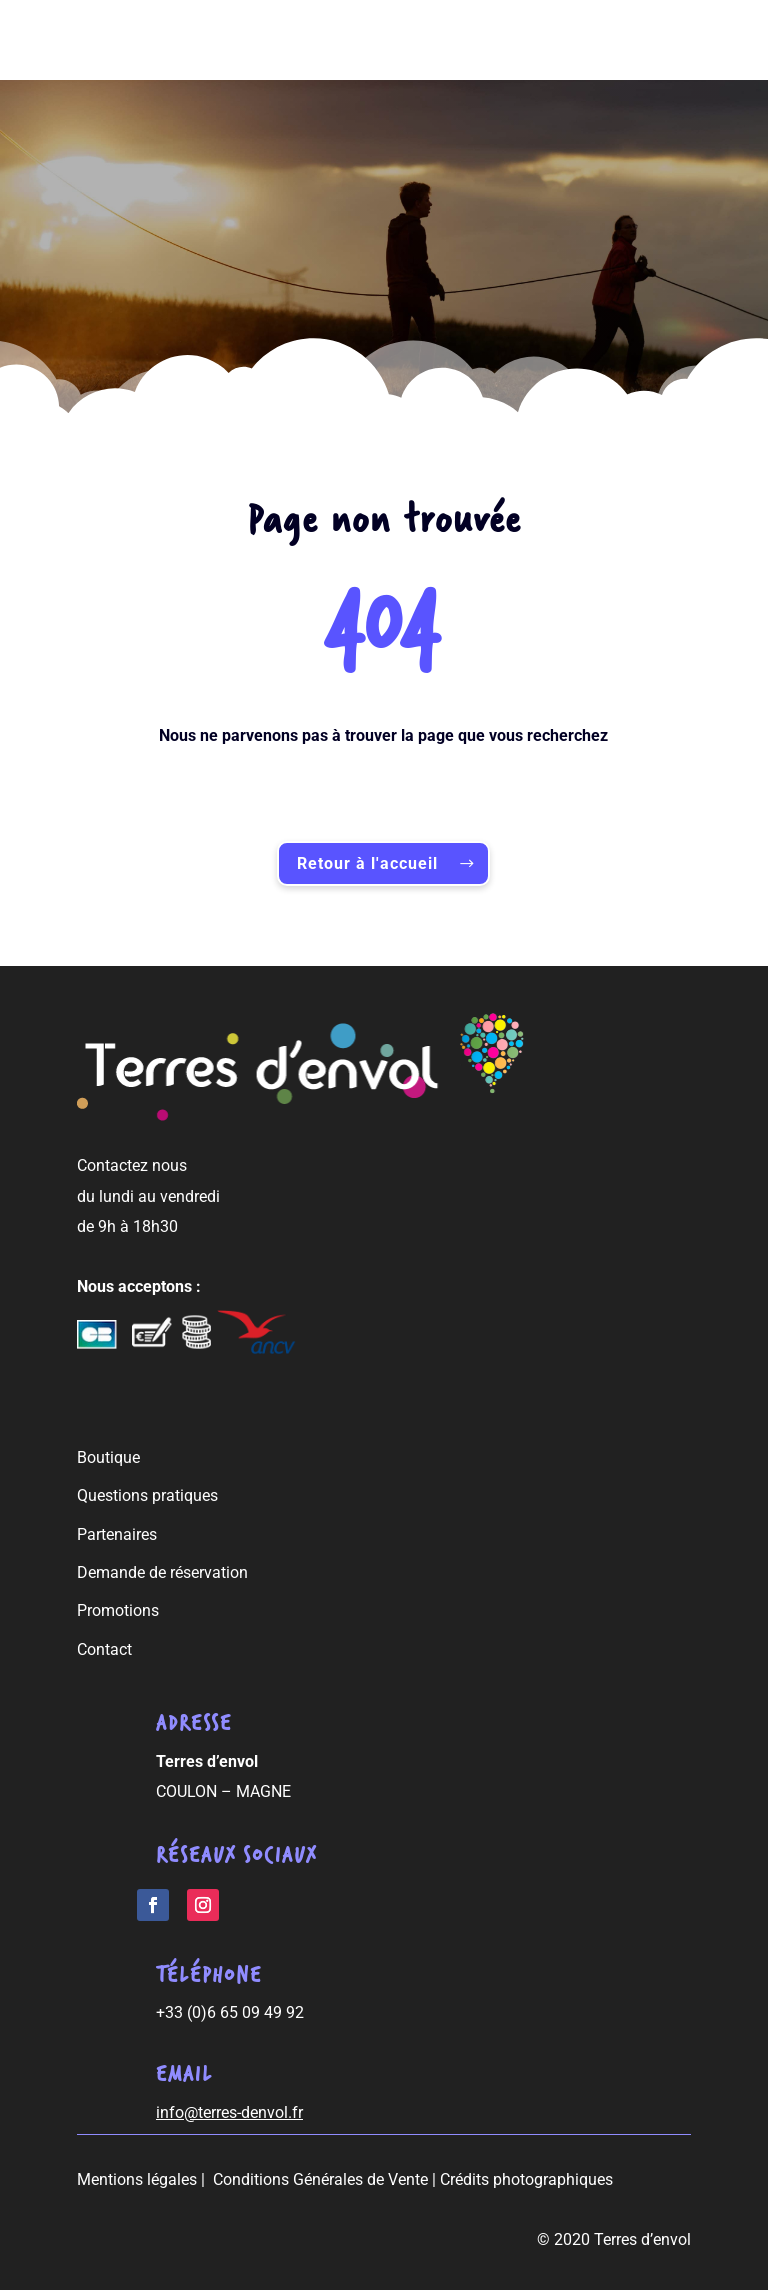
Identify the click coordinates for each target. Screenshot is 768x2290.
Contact (104, 1649)
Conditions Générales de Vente (320, 2179)
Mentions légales (137, 2179)
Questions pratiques (147, 1495)
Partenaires (117, 1534)
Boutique (108, 1457)
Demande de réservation (162, 1572)
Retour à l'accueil (367, 863)
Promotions (118, 1610)
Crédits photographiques (526, 2179)
